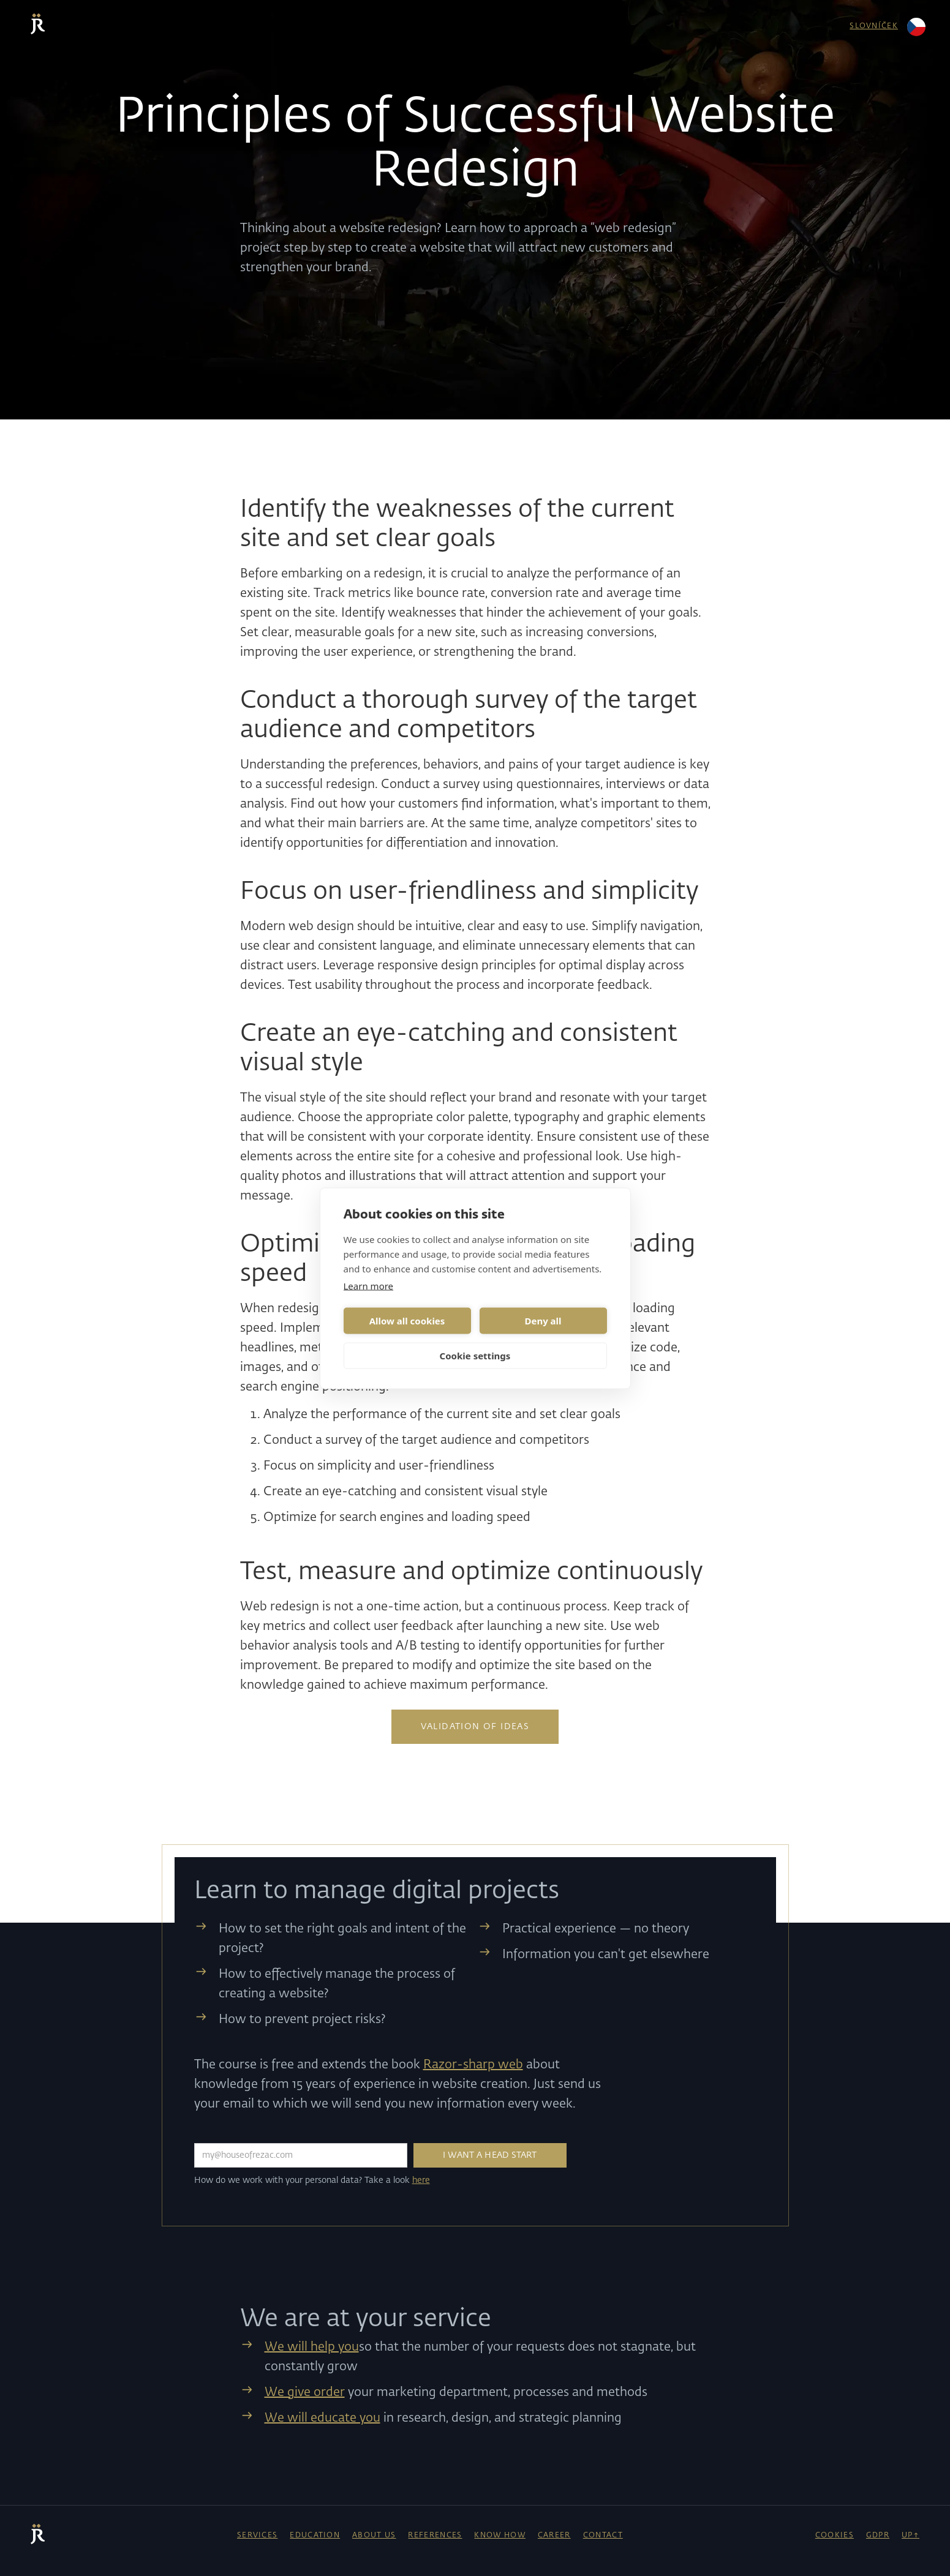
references (435, 2535)
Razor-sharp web (473, 2065)
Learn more (369, 1285)
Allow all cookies (407, 1321)
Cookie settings (475, 1356)
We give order (305, 2392)
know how (499, 2535)
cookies (834, 2535)
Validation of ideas (475, 1726)
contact (603, 2535)
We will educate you (322, 2418)
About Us (374, 2535)
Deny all (542, 1321)
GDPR (877, 2535)
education (315, 2535)
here (421, 2180)
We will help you (312, 2347)
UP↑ (910, 2535)
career (554, 2535)
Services (257, 2535)
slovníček (874, 26)
